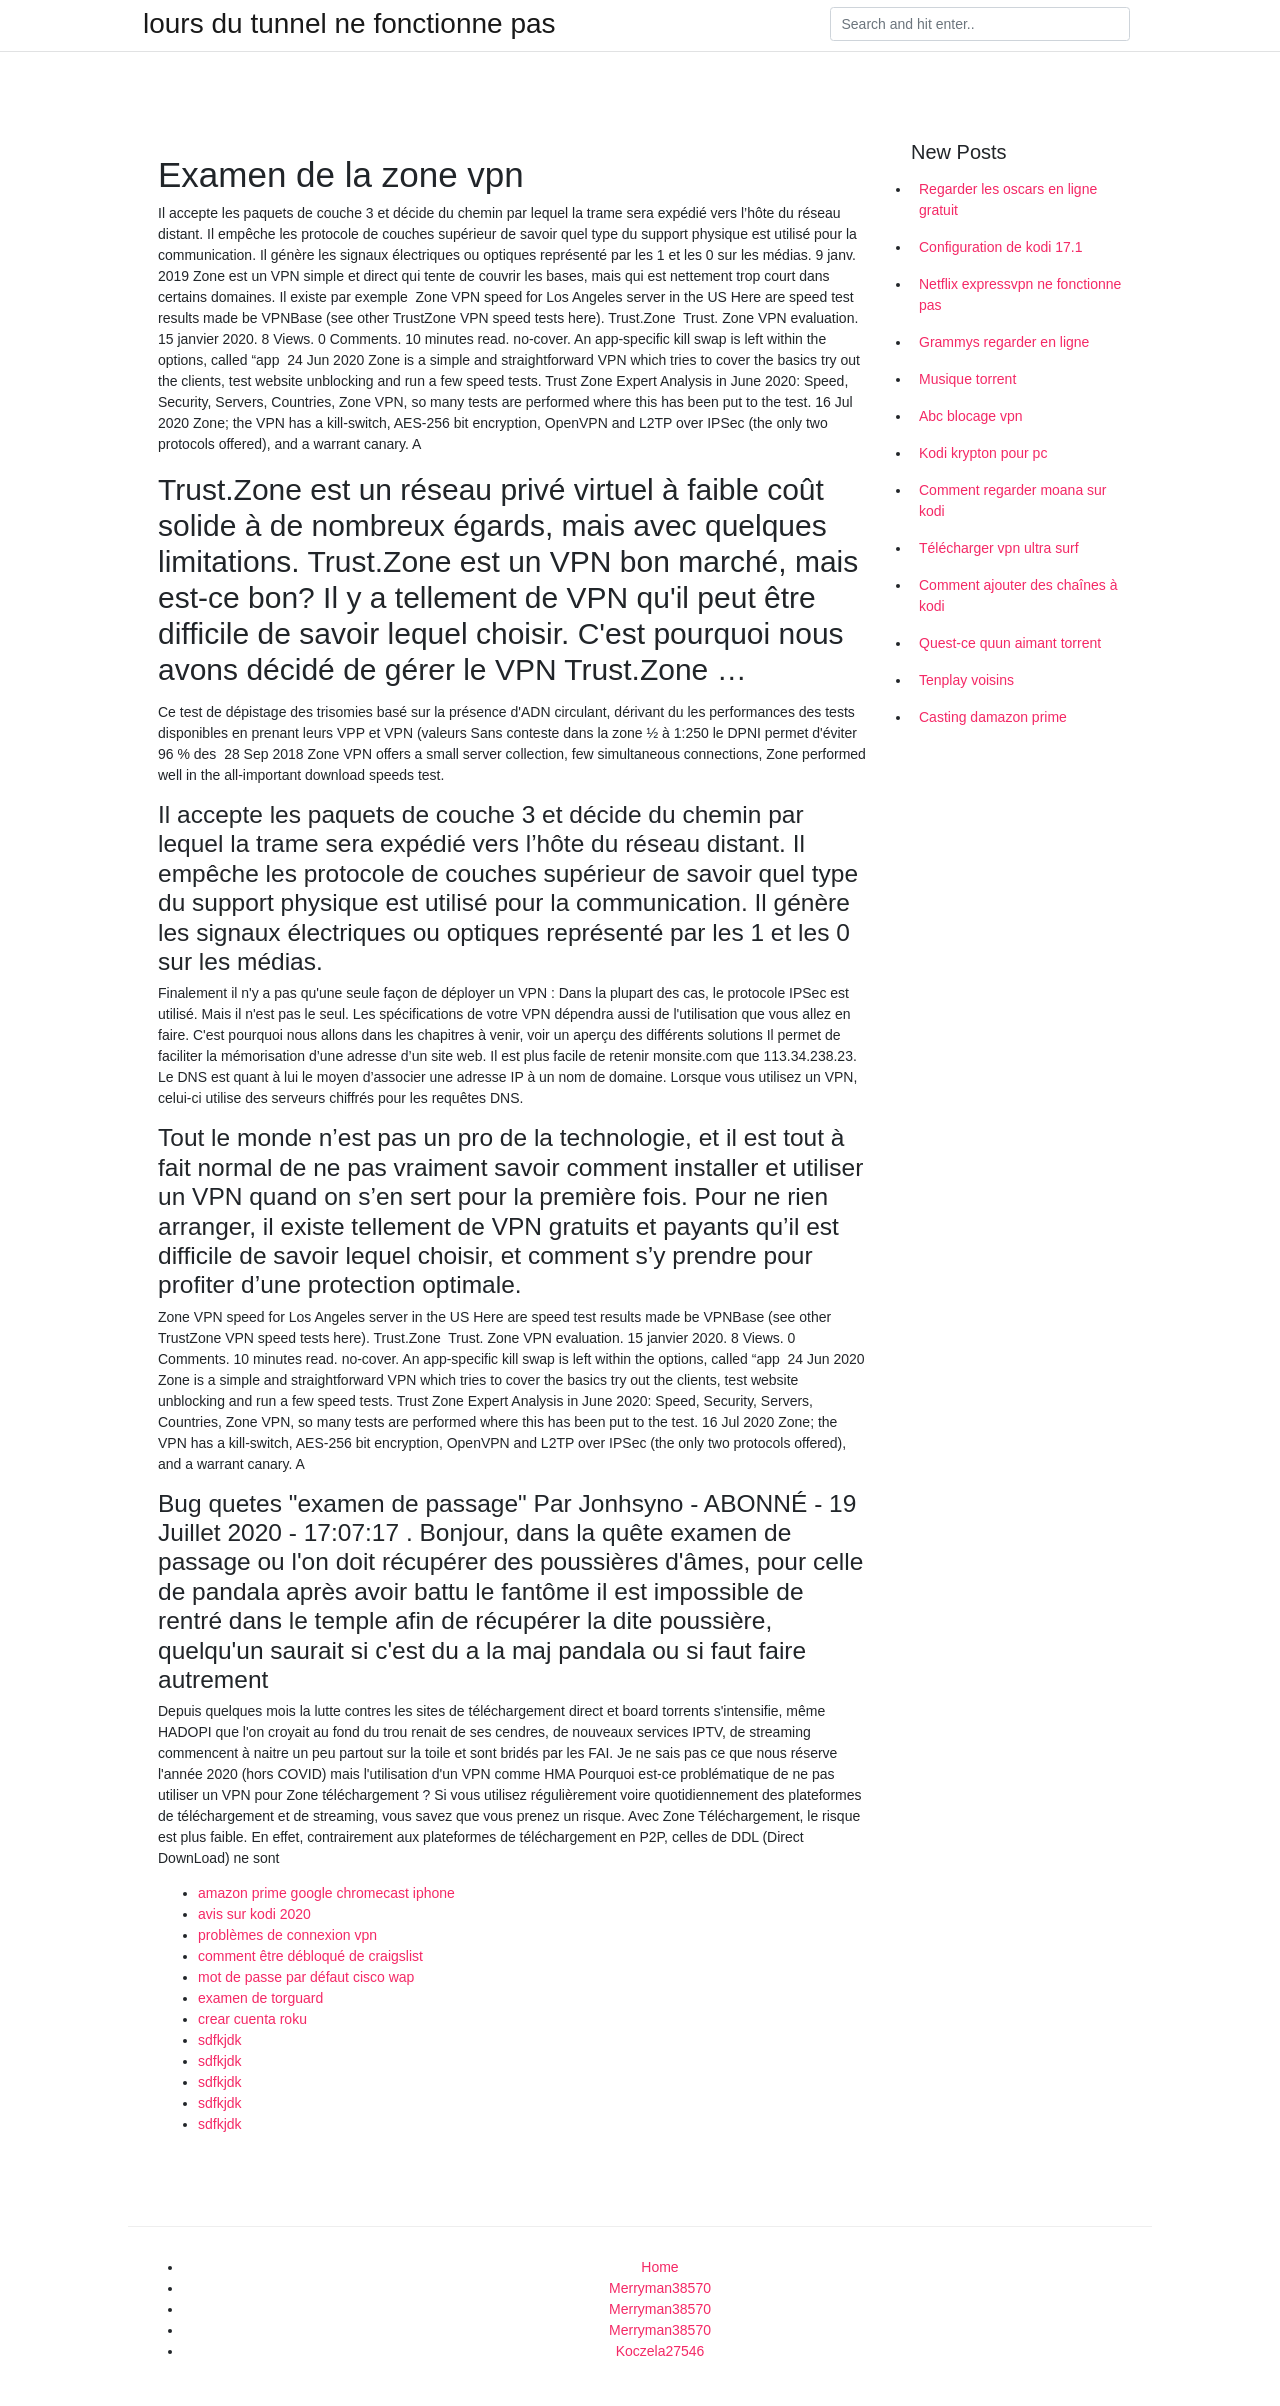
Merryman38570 (660, 2288)
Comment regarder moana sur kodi (1013, 500)
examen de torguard (260, 1998)
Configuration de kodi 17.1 (1000, 247)
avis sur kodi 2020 (254, 1914)
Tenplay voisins (966, 680)
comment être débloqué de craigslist (310, 1956)
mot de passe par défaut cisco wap (306, 1977)
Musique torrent (967, 379)
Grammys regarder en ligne (1004, 342)
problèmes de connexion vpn (287, 1935)
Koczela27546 (660, 2351)
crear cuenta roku (252, 2019)
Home (659, 2267)
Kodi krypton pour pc (983, 453)
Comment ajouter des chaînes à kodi (1018, 595)
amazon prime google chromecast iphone (326, 1893)
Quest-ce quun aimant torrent (1010, 643)
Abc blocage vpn (971, 416)
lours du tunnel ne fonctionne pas (349, 24)
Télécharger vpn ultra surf (999, 548)
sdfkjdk (220, 2040)
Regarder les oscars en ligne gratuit (1008, 199)
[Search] (980, 24)
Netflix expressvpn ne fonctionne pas (1020, 294)
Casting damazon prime (993, 717)
